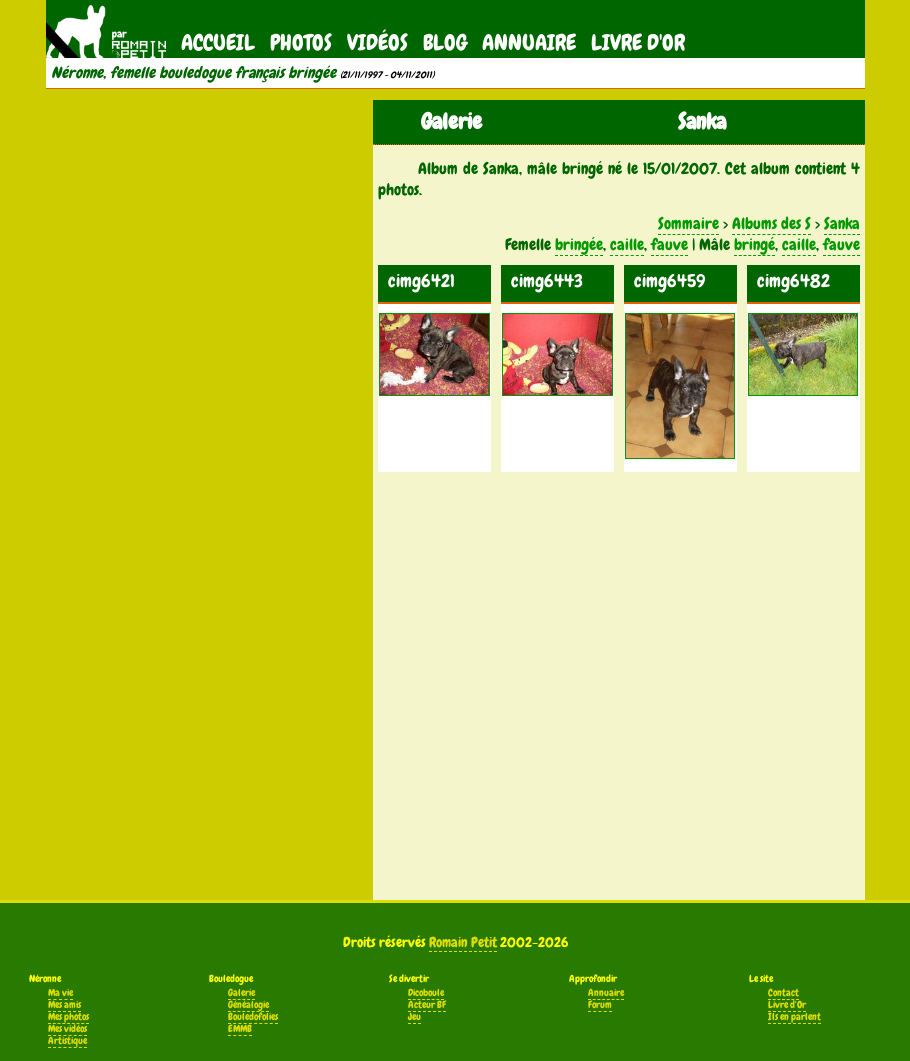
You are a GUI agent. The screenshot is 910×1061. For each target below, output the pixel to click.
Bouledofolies (253, 1017)
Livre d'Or (638, 42)
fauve (669, 244)
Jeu (414, 1017)
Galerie (241, 993)
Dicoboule (426, 993)
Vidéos (377, 42)
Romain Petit (463, 942)
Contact (783, 993)
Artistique (67, 1041)
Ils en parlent (794, 1017)
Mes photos (68, 1017)
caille (627, 244)
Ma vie (60, 993)
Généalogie (248, 1005)
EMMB (240, 1029)
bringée (579, 244)
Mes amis (64, 1005)
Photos (301, 42)
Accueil (218, 42)
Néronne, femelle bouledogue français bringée (193, 73)
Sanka (842, 223)
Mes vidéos (67, 1029)
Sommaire (688, 223)
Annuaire (529, 42)
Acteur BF (427, 1005)
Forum (600, 1005)
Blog (445, 42)
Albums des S (771, 223)
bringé (754, 244)
